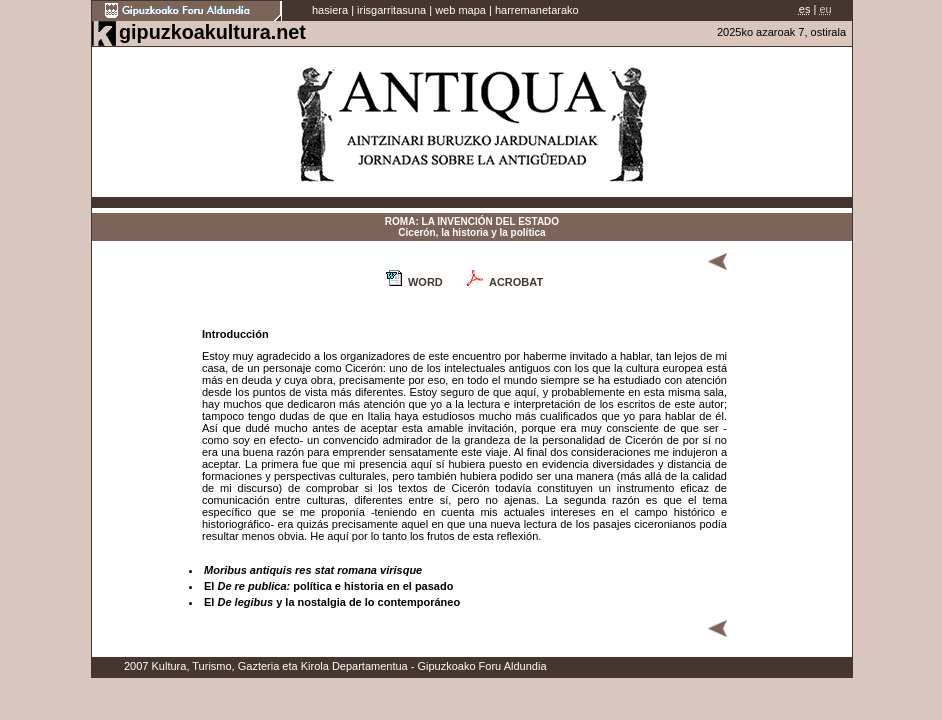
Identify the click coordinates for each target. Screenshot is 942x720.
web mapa (460, 10)
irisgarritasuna (391, 10)
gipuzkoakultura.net (212, 32)
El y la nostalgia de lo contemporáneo (332, 602)
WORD (425, 282)
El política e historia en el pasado (328, 586)
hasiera (330, 10)
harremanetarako (537, 10)
